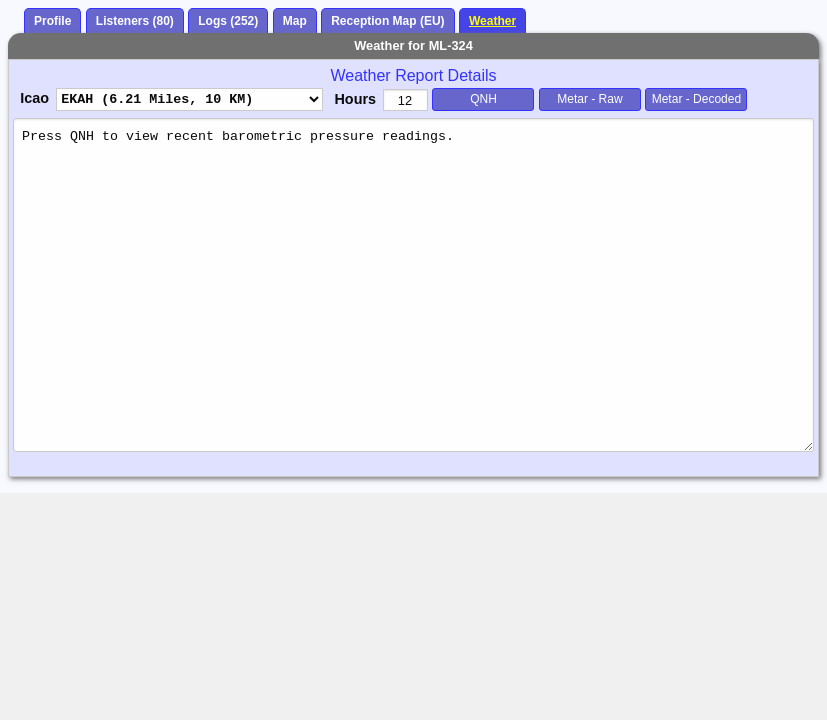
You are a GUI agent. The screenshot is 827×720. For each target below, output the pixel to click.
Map (295, 21)
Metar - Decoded (696, 99)
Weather (492, 21)
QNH (483, 99)
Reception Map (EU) (387, 21)
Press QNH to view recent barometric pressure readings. (413, 284)
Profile (52, 21)
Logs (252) (228, 21)
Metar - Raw (589, 99)
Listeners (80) (135, 21)
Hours (355, 99)
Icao (34, 98)
